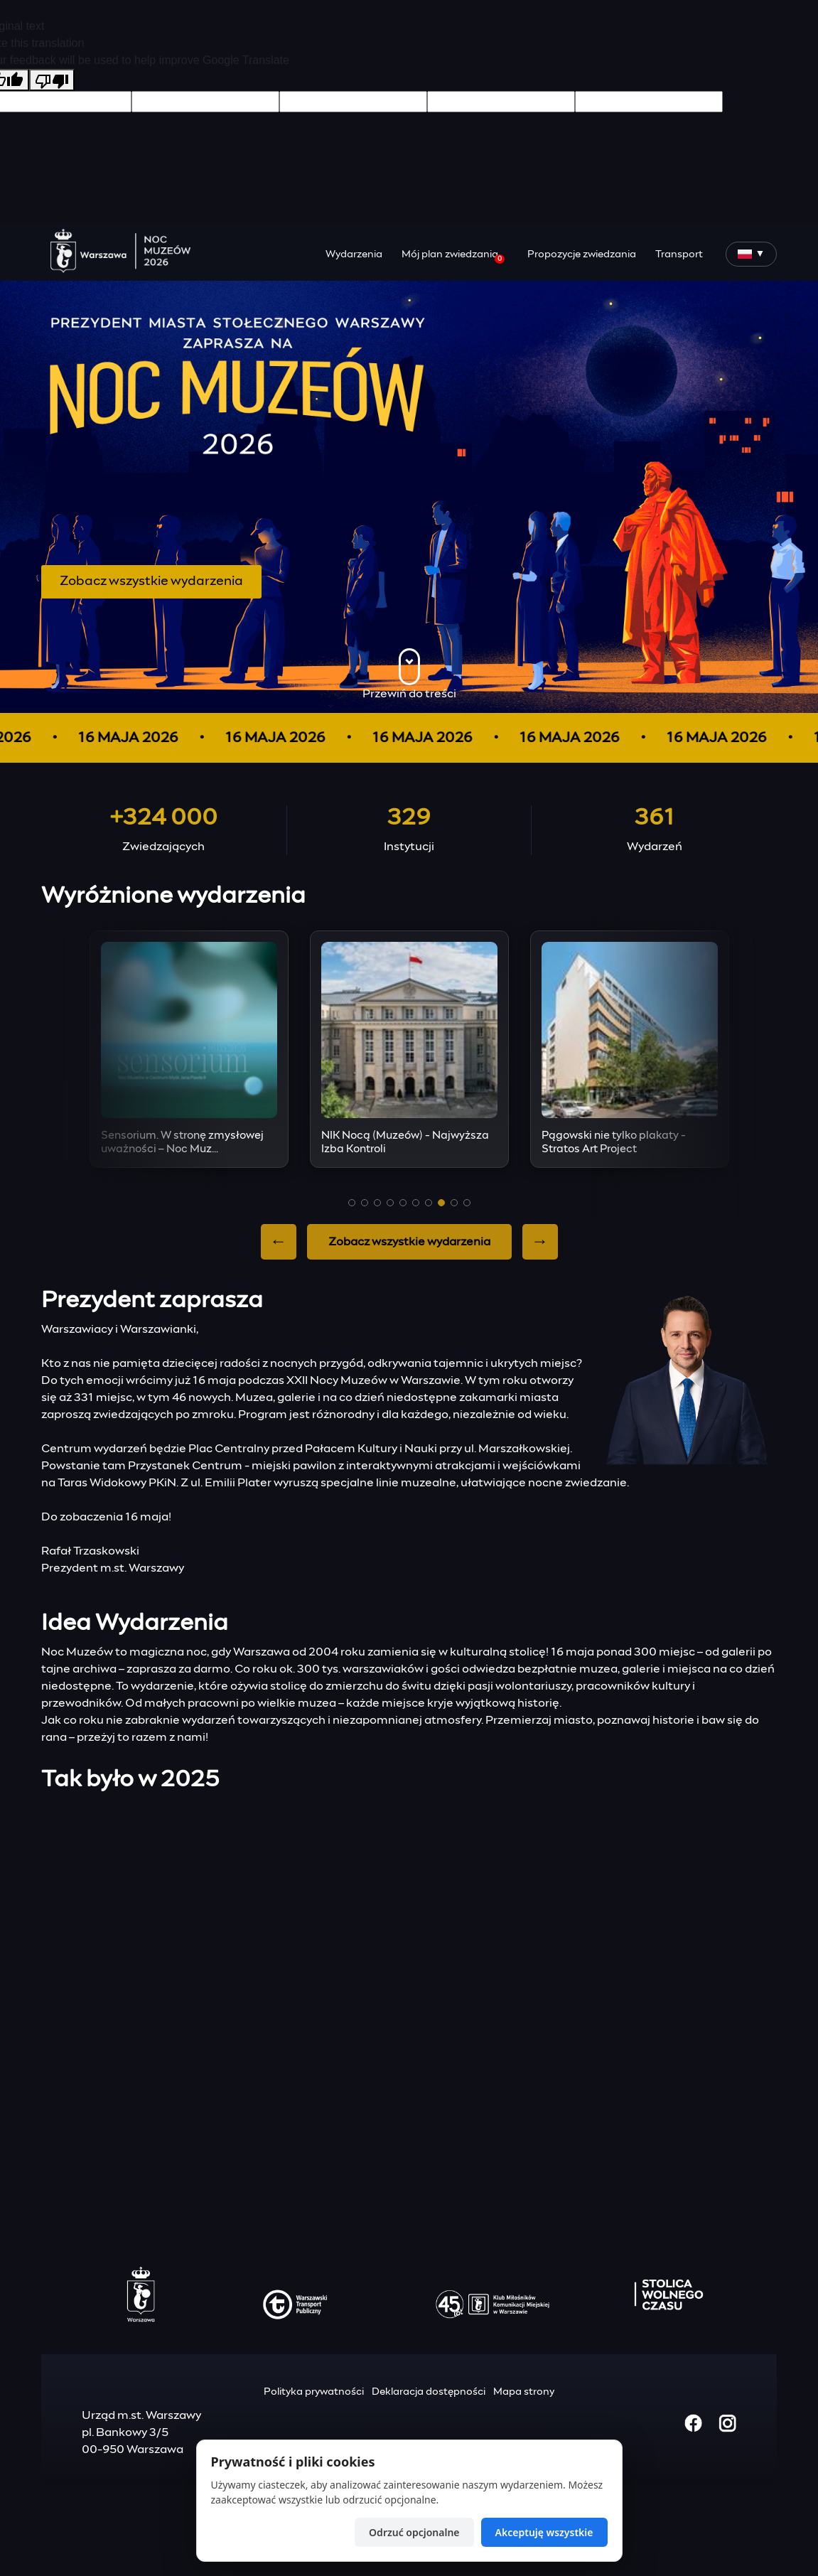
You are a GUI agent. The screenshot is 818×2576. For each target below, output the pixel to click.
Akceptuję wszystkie (544, 2532)
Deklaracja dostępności (428, 2392)
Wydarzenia (353, 254)
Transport (679, 254)
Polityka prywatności (314, 2392)
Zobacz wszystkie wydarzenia (151, 581)
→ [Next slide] (540, 1241)
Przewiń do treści (409, 673)
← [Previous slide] (278, 1241)
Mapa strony (523, 2392)
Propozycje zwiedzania (581, 254)
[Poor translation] (52, 80)
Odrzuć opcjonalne (414, 2532)
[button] (351, 1202)
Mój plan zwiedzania (453, 256)
